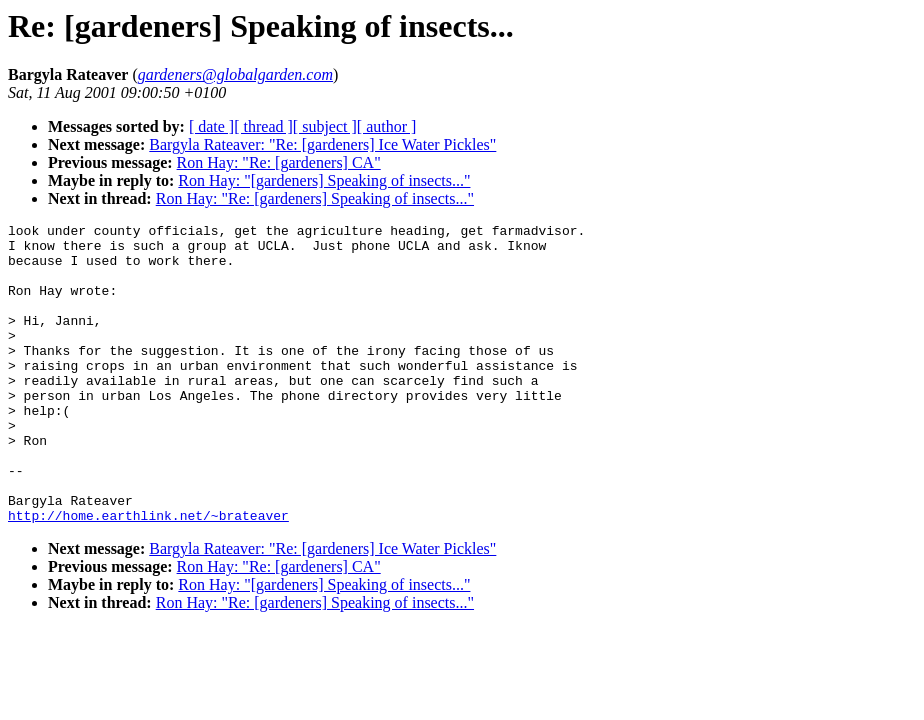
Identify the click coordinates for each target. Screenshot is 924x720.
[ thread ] (263, 126)
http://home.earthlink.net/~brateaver (148, 575)
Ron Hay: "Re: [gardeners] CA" (279, 162)
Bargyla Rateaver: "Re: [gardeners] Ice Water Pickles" (322, 144)
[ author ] (387, 126)
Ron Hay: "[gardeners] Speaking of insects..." (324, 180)
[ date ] (211, 126)
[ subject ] (325, 126)
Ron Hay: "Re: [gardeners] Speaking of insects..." (315, 198)
